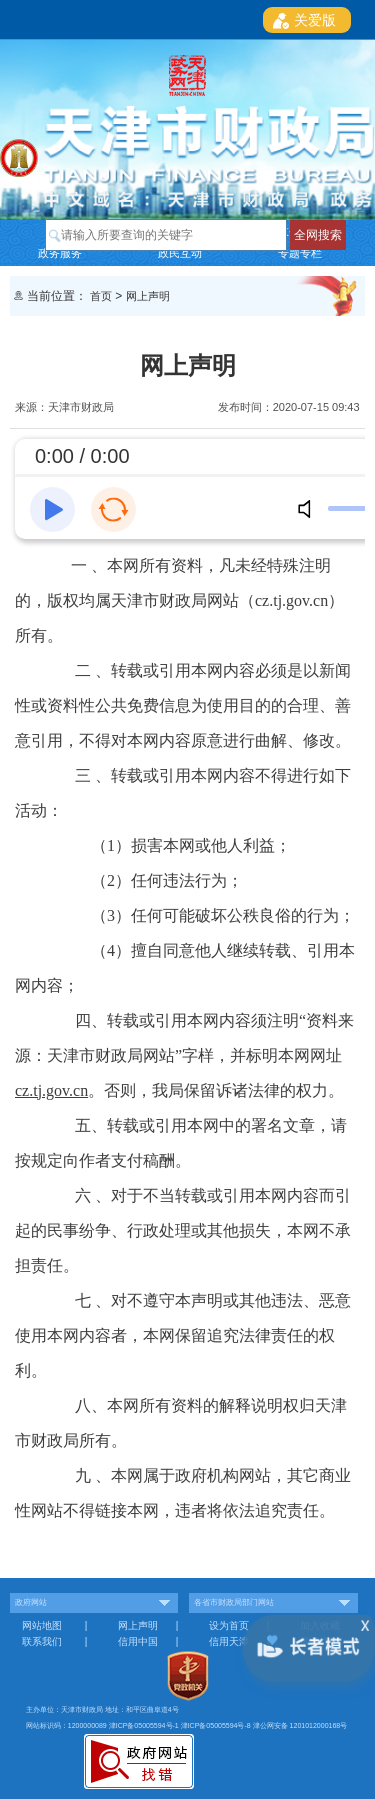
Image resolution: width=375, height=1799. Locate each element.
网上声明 (148, 296)
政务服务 (60, 253)
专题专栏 (300, 253)
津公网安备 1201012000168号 (300, 1725)
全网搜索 (318, 235)
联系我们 (42, 1641)
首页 (101, 296)
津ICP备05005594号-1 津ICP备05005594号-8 (181, 1725)
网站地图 (42, 1625)
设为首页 (229, 1625)
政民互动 (180, 253)
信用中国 (138, 1641)
